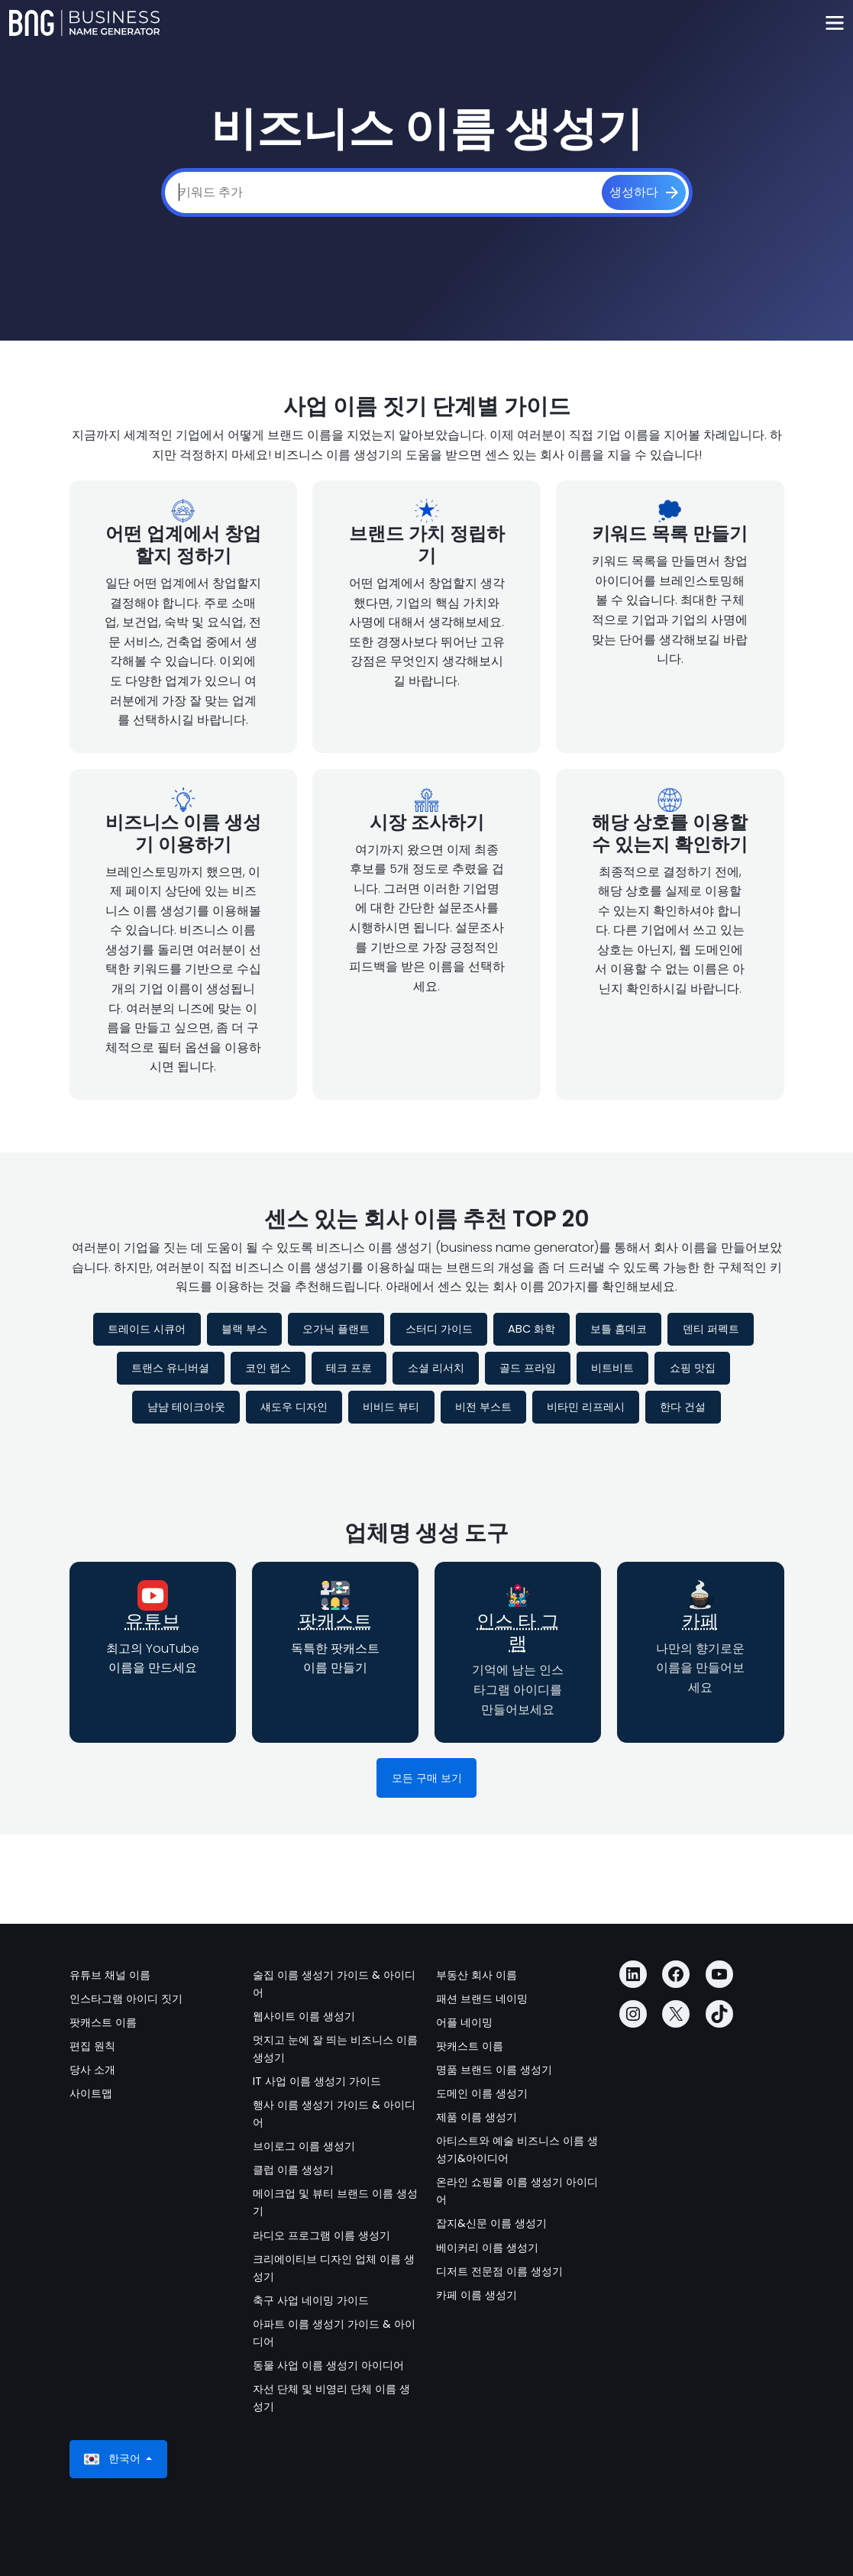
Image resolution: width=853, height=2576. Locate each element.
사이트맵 (90, 2093)
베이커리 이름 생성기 (487, 2247)
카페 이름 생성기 (476, 2295)
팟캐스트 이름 (103, 2022)
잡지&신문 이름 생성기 (491, 2223)
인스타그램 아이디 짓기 (126, 1998)
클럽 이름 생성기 (293, 2169)
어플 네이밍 (464, 2022)
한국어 (114, 2459)
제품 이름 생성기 (476, 2117)
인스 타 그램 (518, 1632)
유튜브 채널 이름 (109, 1975)
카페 (700, 1621)
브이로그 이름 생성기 (304, 2146)
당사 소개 (92, 2069)
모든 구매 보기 (427, 1778)
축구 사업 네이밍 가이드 (311, 2300)
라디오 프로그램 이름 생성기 (321, 2235)
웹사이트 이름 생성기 (304, 2016)
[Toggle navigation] (834, 23)
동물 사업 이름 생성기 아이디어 (328, 2365)
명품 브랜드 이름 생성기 (494, 2069)
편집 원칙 (92, 2046)
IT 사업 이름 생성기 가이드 (317, 2081)
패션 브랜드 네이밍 (482, 1998)
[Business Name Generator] (84, 23)
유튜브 (152, 1621)
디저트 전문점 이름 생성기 (499, 2271)
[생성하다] (644, 192)
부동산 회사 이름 (476, 1975)
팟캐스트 (335, 1621)
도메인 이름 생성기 (482, 2093)
